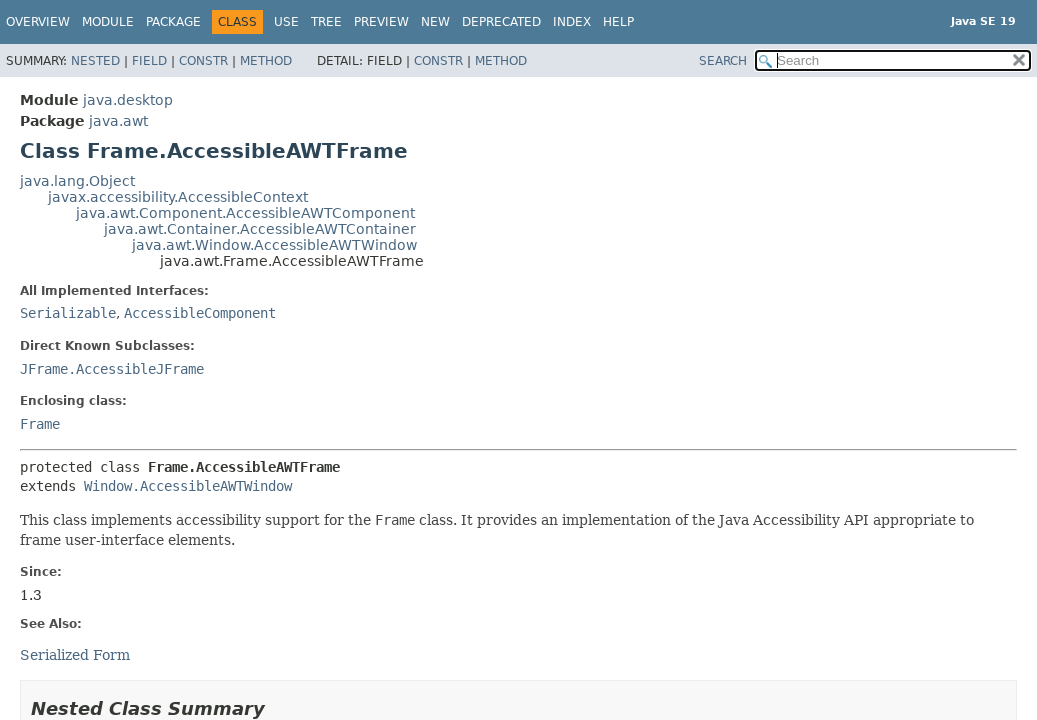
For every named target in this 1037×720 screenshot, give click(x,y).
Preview (381, 22)
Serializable (68, 313)
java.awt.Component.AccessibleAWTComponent (245, 213)
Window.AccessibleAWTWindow (188, 486)
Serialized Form (75, 655)
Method (266, 61)
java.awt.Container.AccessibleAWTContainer (260, 229)
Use (286, 22)
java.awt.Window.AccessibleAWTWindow (274, 245)
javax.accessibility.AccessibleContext (178, 197)
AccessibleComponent (200, 313)
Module (108, 22)
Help (618, 22)
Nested (95, 61)
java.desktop (128, 100)
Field (149, 61)
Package (173, 22)
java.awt (118, 121)
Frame (40, 424)
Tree (326, 22)
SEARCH (723, 61)
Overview (38, 22)
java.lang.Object (77, 181)
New (435, 22)
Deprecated (501, 22)
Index (572, 22)
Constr (203, 61)
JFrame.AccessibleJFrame (112, 369)
